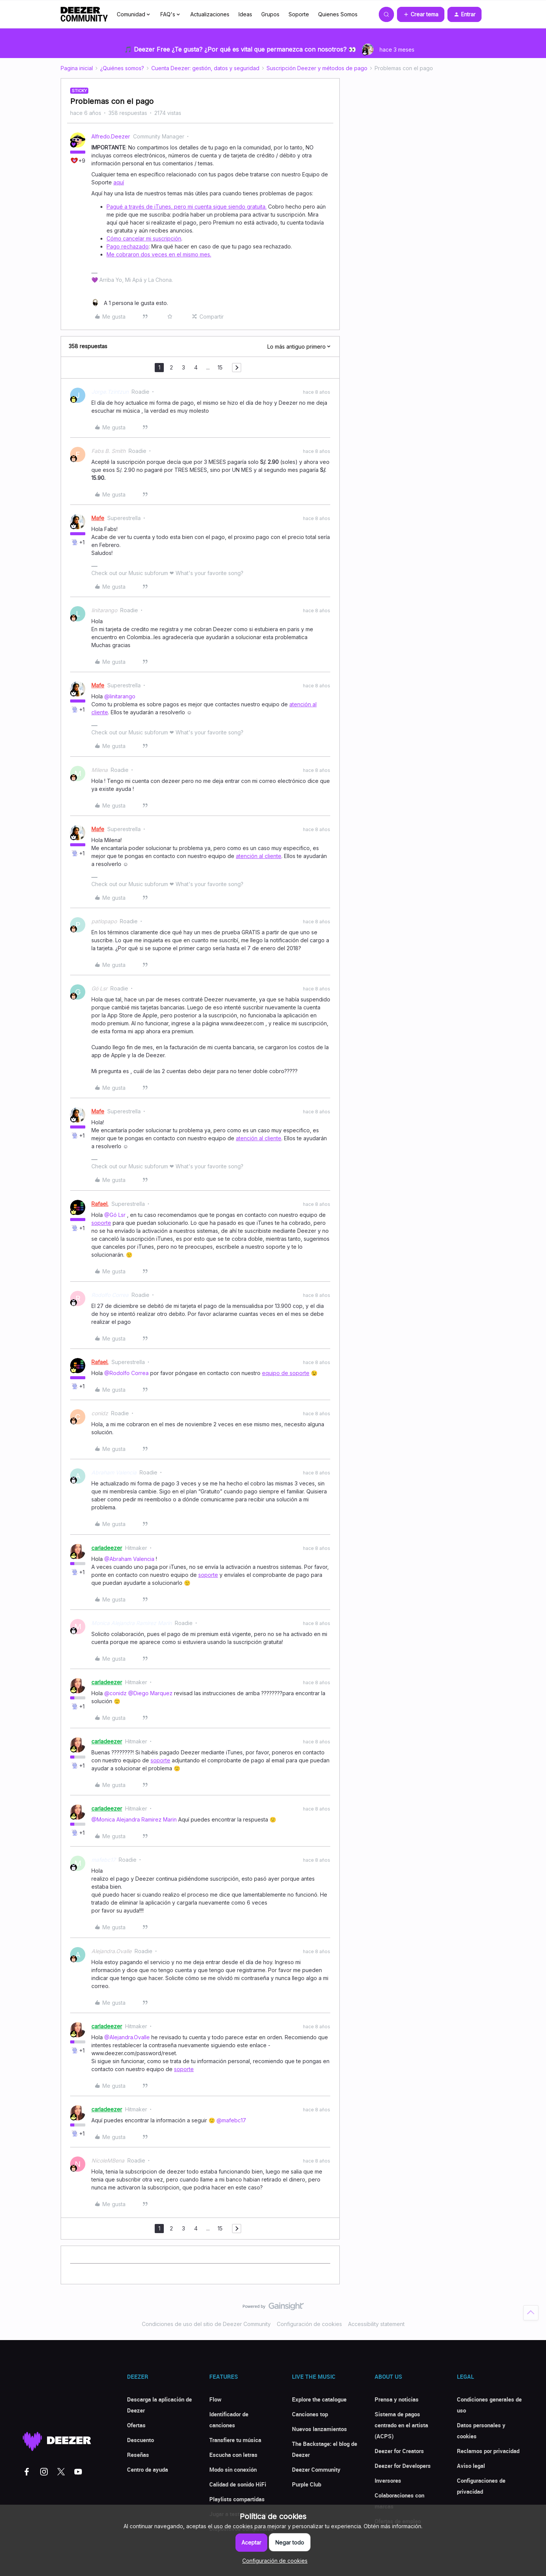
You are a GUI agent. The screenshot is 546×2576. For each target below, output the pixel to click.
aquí (118, 182)
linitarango (104, 610)
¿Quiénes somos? (122, 68)
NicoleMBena (107, 2160)
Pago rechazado (128, 246)
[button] (420, 14)
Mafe (97, 518)
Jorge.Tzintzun (110, 391)
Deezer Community (316, 2469)
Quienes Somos (338, 14)
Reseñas (138, 2454)
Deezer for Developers (403, 2465)
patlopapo (104, 921)
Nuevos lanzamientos (319, 2429)
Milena (99, 770)
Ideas (245, 14)
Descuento (140, 2440)
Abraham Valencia (113, 1472)
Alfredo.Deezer (110, 136)
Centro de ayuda (147, 2469)
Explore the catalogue (319, 2399)
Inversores (388, 2480)
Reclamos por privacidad (488, 2451)
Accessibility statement (376, 2324)
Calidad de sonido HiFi (237, 2484)
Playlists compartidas (237, 2499)
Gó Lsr (99, 988)
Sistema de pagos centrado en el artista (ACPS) (401, 2425)
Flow (215, 2399)
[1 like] (129, 303)
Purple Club (306, 2484)
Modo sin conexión (233, 2469)
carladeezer (106, 1548)
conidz (99, 1413)
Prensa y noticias (397, 2399)
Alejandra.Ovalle (111, 1951)
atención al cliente (258, 856)
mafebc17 (103, 1859)
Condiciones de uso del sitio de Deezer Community (206, 2324)
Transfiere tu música (235, 2440)
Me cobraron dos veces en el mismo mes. (159, 254)
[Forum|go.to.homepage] (84, 14)
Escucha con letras (233, 2454)
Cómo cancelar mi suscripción (144, 238)
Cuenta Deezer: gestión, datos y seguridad (205, 68)
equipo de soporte (285, 1373)
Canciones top (310, 2414)
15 (220, 367)
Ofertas (136, 2425)
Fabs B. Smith (108, 451)
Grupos (270, 14)
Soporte (299, 14)
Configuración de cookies (309, 2324)
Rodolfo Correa (110, 1295)
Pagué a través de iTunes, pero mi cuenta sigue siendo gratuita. (187, 206)
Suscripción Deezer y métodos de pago (317, 68)
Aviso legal (471, 2465)
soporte (101, 1223)
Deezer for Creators (399, 2451)
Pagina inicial (77, 68)
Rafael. (99, 1204)
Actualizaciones (209, 14)
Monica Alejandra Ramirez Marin (131, 1623)
